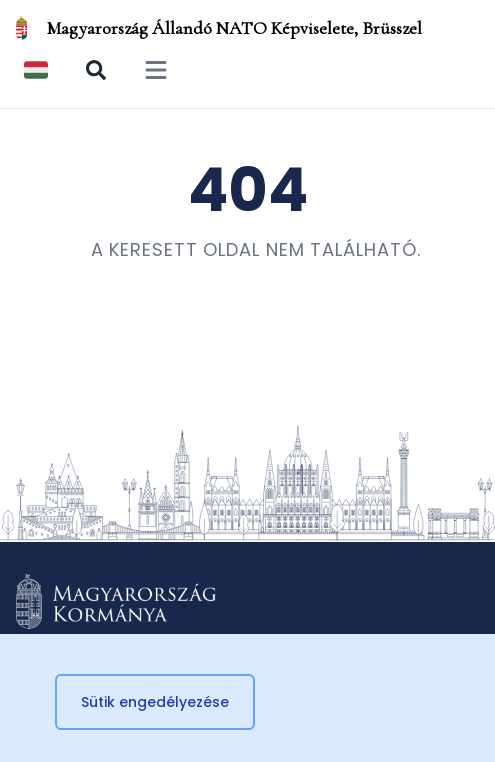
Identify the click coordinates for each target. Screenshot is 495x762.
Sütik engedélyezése (155, 702)
